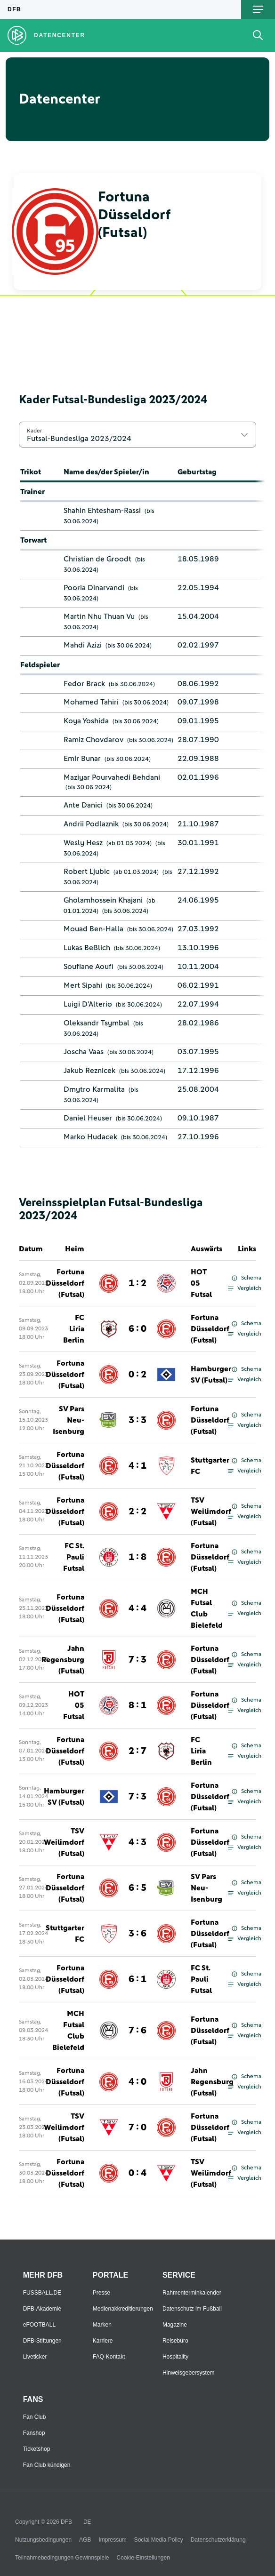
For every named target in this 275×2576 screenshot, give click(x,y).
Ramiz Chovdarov (93, 740)
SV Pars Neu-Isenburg (68, 1420)
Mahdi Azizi (83, 645)
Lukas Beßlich (87, 948)
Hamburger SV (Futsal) (211, 1374)
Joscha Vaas (84, 1052)
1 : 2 (137, 1283)
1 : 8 (137, 1557)
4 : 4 (137, 1608)
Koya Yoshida (86, 721)
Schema (246, 1278)
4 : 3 (137, 1842)
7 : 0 (137, 2127)
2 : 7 (137, 1751)
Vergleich (244, 1288)
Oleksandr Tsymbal (96, 1023)
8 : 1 (137, 1705)
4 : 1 (137, 1466)
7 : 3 (137, 1659)
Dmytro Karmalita (94, 1089)
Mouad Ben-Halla (93, 929)
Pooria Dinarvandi (94, 588)
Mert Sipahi (83, 985)
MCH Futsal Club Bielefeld (207, 1608)
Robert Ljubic (87, 871)
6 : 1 (137, 1979)
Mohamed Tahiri (91, 702)
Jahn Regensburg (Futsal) (62, 1660)
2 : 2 (137, 1511)
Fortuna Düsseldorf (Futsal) (65, 1283)
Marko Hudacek (90, 1137)
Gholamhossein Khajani (103, 900)
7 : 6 (137, 2030)
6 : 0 (137, 1329)
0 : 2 (137, 1374)
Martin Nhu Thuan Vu (99, 616)
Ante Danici (83, 805)
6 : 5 (137, 1888)
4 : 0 (137, 2082)
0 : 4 (137, 2173)
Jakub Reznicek (89, 1070)
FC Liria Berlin (73, 1329)
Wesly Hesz (83, 843)
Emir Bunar (82, 758)
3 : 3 (137, 1420)
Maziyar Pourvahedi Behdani (112, 777)
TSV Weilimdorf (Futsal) (211, 1511)
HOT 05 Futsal (201, 1283)
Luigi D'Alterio (88, 1004)
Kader (34, 430)
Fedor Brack (84, 684)
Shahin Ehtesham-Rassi (102, 510)
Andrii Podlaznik (91, 824)
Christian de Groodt (97, 559)
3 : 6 (137, 1933)
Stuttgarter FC (210, 1465)
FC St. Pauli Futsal (73, 1557)
